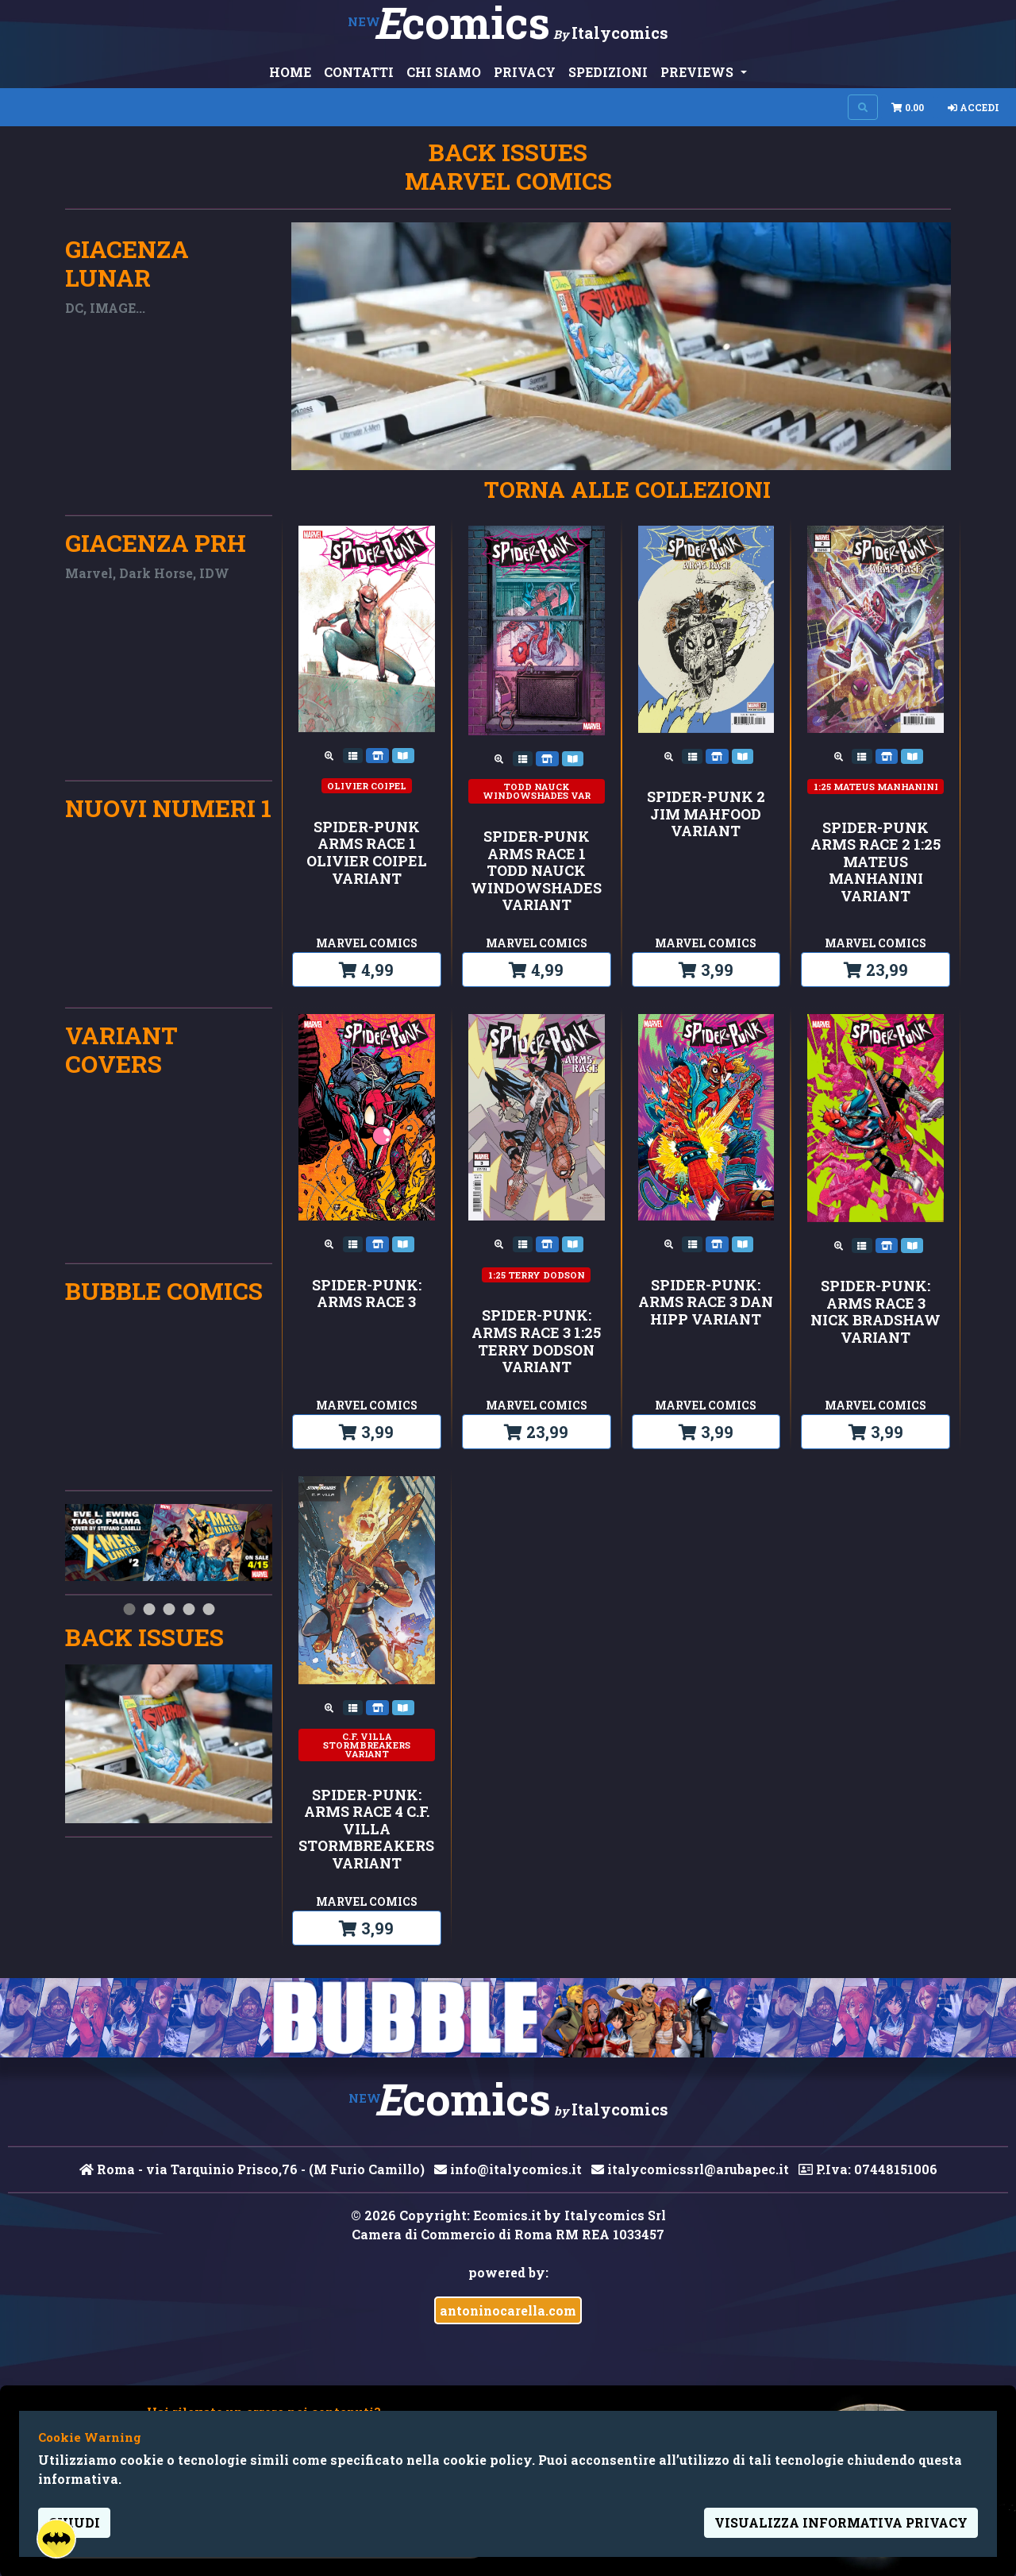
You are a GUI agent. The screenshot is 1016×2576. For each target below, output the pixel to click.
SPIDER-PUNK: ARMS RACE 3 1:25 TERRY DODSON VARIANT (536, 1341)
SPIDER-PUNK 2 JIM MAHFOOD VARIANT (706, 814)
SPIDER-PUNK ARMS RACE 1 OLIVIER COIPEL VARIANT (366, 853)
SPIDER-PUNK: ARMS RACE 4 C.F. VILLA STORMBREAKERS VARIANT (366, 1829)
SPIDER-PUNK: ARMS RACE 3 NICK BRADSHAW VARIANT (875, 1312)
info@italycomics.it (508, 2169)
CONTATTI (359, 72)
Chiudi (74, 2522)
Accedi (973, 107)
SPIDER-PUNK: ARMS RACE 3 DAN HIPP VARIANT (705, 1302)
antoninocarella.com (508, 2310)
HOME (290, 72)
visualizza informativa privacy (841, 2522)
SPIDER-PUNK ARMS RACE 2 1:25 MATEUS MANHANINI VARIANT (875, 862)
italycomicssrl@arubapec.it (690, 2169)
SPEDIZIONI (608, 72)
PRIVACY (525, 72)
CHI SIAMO (443, 72)
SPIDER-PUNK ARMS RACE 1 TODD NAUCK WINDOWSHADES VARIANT (536, 871)
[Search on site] (863, 107)
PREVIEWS (698, 72)
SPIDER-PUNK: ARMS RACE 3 (366, 1294)
